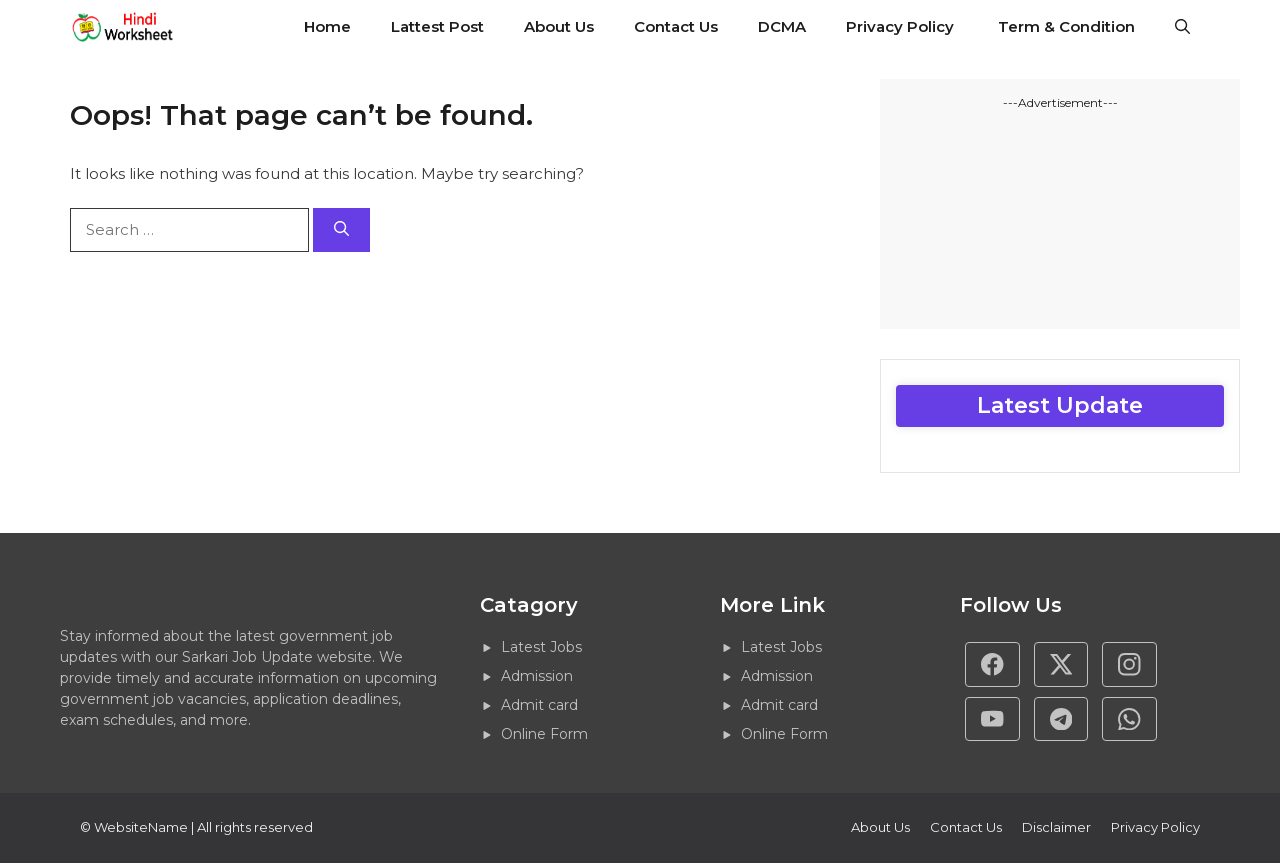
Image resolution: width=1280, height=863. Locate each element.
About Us (559, 26)
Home (327, 26)
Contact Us (676, 26)
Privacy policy (1155, 827)
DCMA (782, 26)
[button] (1182, 27)
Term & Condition (1066, 26)
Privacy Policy (902, 26)
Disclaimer (1056, 827)
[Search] (341, 230)
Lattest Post (437, 26)
